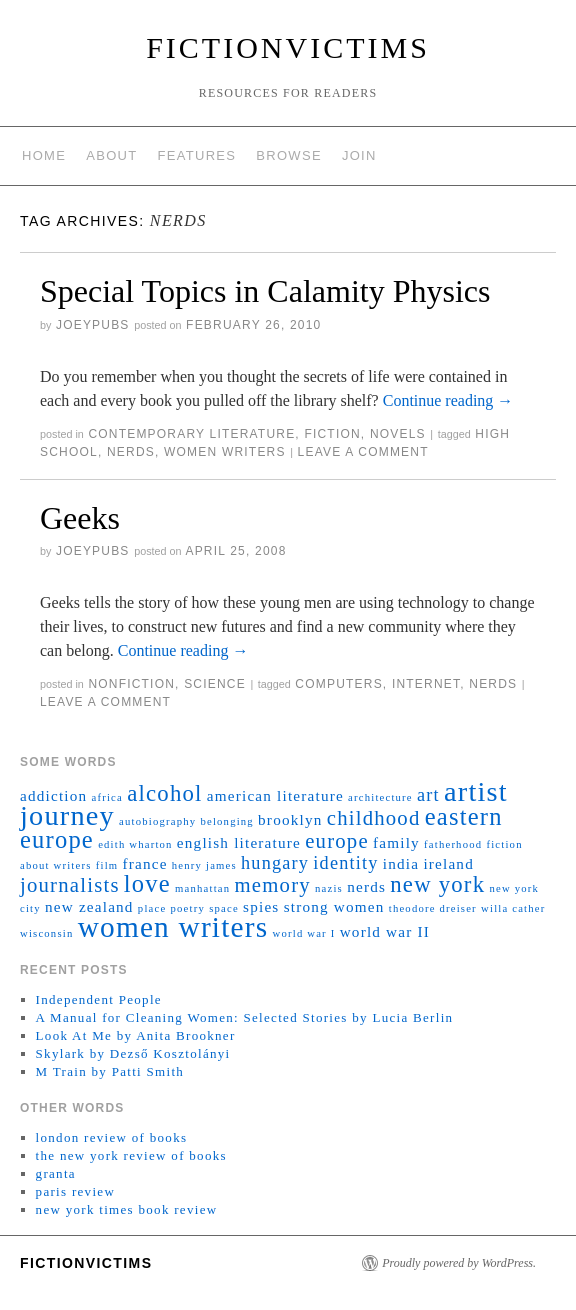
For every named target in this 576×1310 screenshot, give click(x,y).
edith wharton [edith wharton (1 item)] (135, 844)
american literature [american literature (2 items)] (275, 795)
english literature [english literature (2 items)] (239, 842)
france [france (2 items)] (145, 863)
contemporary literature (191, 434)
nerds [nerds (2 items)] (366, 886)
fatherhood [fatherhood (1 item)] (453, 844)
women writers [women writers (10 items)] (173, 927)
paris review (76, 1191)
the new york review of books (131, 1155)
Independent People (99, 999)
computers (338, 684)
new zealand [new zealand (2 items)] (89, 906)
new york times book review (127, 1209)
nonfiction (131, 684)
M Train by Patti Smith (110, 1071)
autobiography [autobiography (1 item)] (157, 821)
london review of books (112, 1137)
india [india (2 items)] (401, 863)
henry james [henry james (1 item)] (204, 865)
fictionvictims (288, 47)
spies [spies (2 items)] (261, 906)
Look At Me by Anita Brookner (136, 1035)
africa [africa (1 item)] (107, 797)
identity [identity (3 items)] (345, 863)
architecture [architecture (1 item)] (380, 797)
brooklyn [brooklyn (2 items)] (290, 819)
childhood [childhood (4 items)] (374, 818)
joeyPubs (93, 325)
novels (398, 434)
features (197, 155)
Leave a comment (363, 452)
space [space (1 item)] (224, 908)
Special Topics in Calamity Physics (265, 291)
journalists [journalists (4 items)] (70, 885)
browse (289, 155)
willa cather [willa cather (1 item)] (513, 908)
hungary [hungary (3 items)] (275, 863)
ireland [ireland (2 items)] (448, 863)
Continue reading (448, 400)
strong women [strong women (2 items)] (334, 906)
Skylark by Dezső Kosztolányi (133, 1053)
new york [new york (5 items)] (437, 884)
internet (426, 684)
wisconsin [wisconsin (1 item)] (46, 933)
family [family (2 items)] (396, 842)
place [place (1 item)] (152, 908)
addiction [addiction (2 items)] (53, 795)
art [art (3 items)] (428, 795)
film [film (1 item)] (107, 865)
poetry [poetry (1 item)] (188, 908)
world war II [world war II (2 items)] (385, 931)
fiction (332, 434)
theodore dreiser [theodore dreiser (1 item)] (433, 908)
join (359, 155)
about (111, 155)
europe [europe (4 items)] (337, 841)
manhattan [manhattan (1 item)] (202, 888)
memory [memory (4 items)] (273, 885)
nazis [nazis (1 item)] (329, 888)
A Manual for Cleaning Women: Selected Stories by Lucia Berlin (245, 1017)
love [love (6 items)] (147, 883)
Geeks (80, 518)
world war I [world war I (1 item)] (304, 933)
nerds (131, 452)
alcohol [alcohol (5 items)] (164, 793)
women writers (225, 452)
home (44, 155)
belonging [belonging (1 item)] (226, 821)
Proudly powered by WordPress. (459, 1263)
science (215, 684)
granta (56, 1173)
